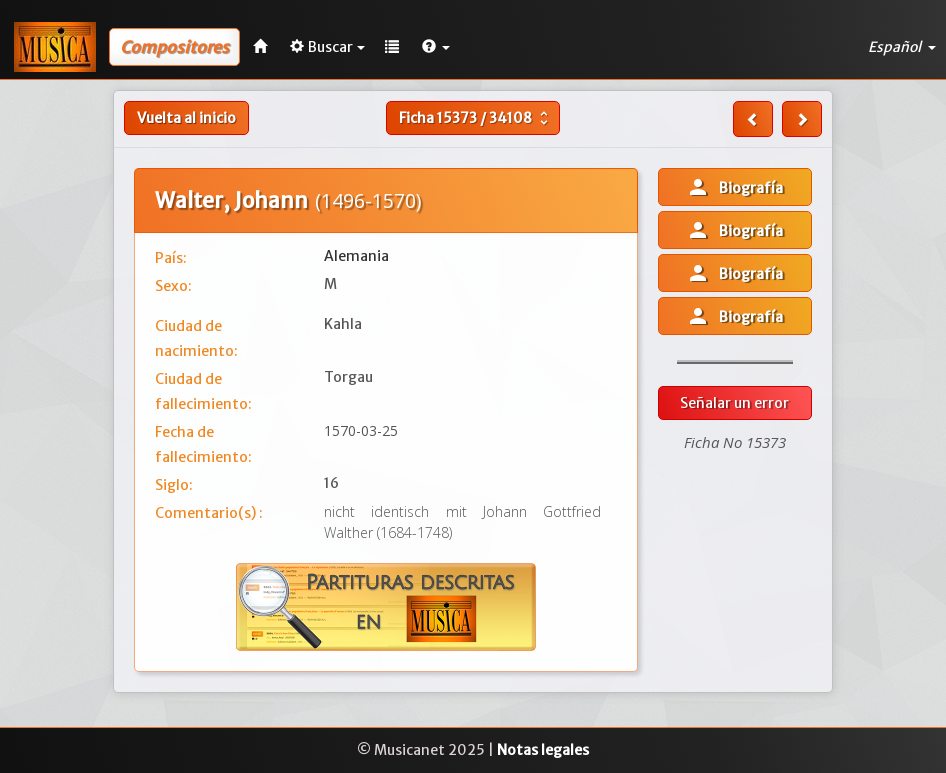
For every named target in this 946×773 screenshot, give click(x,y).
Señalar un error (734, 403)
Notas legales (543, 750)
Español (902, 47)
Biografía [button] (734, 187)
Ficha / (476, 118)
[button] (436, 47)
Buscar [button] (327, 47)
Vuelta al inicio (186, 118)
